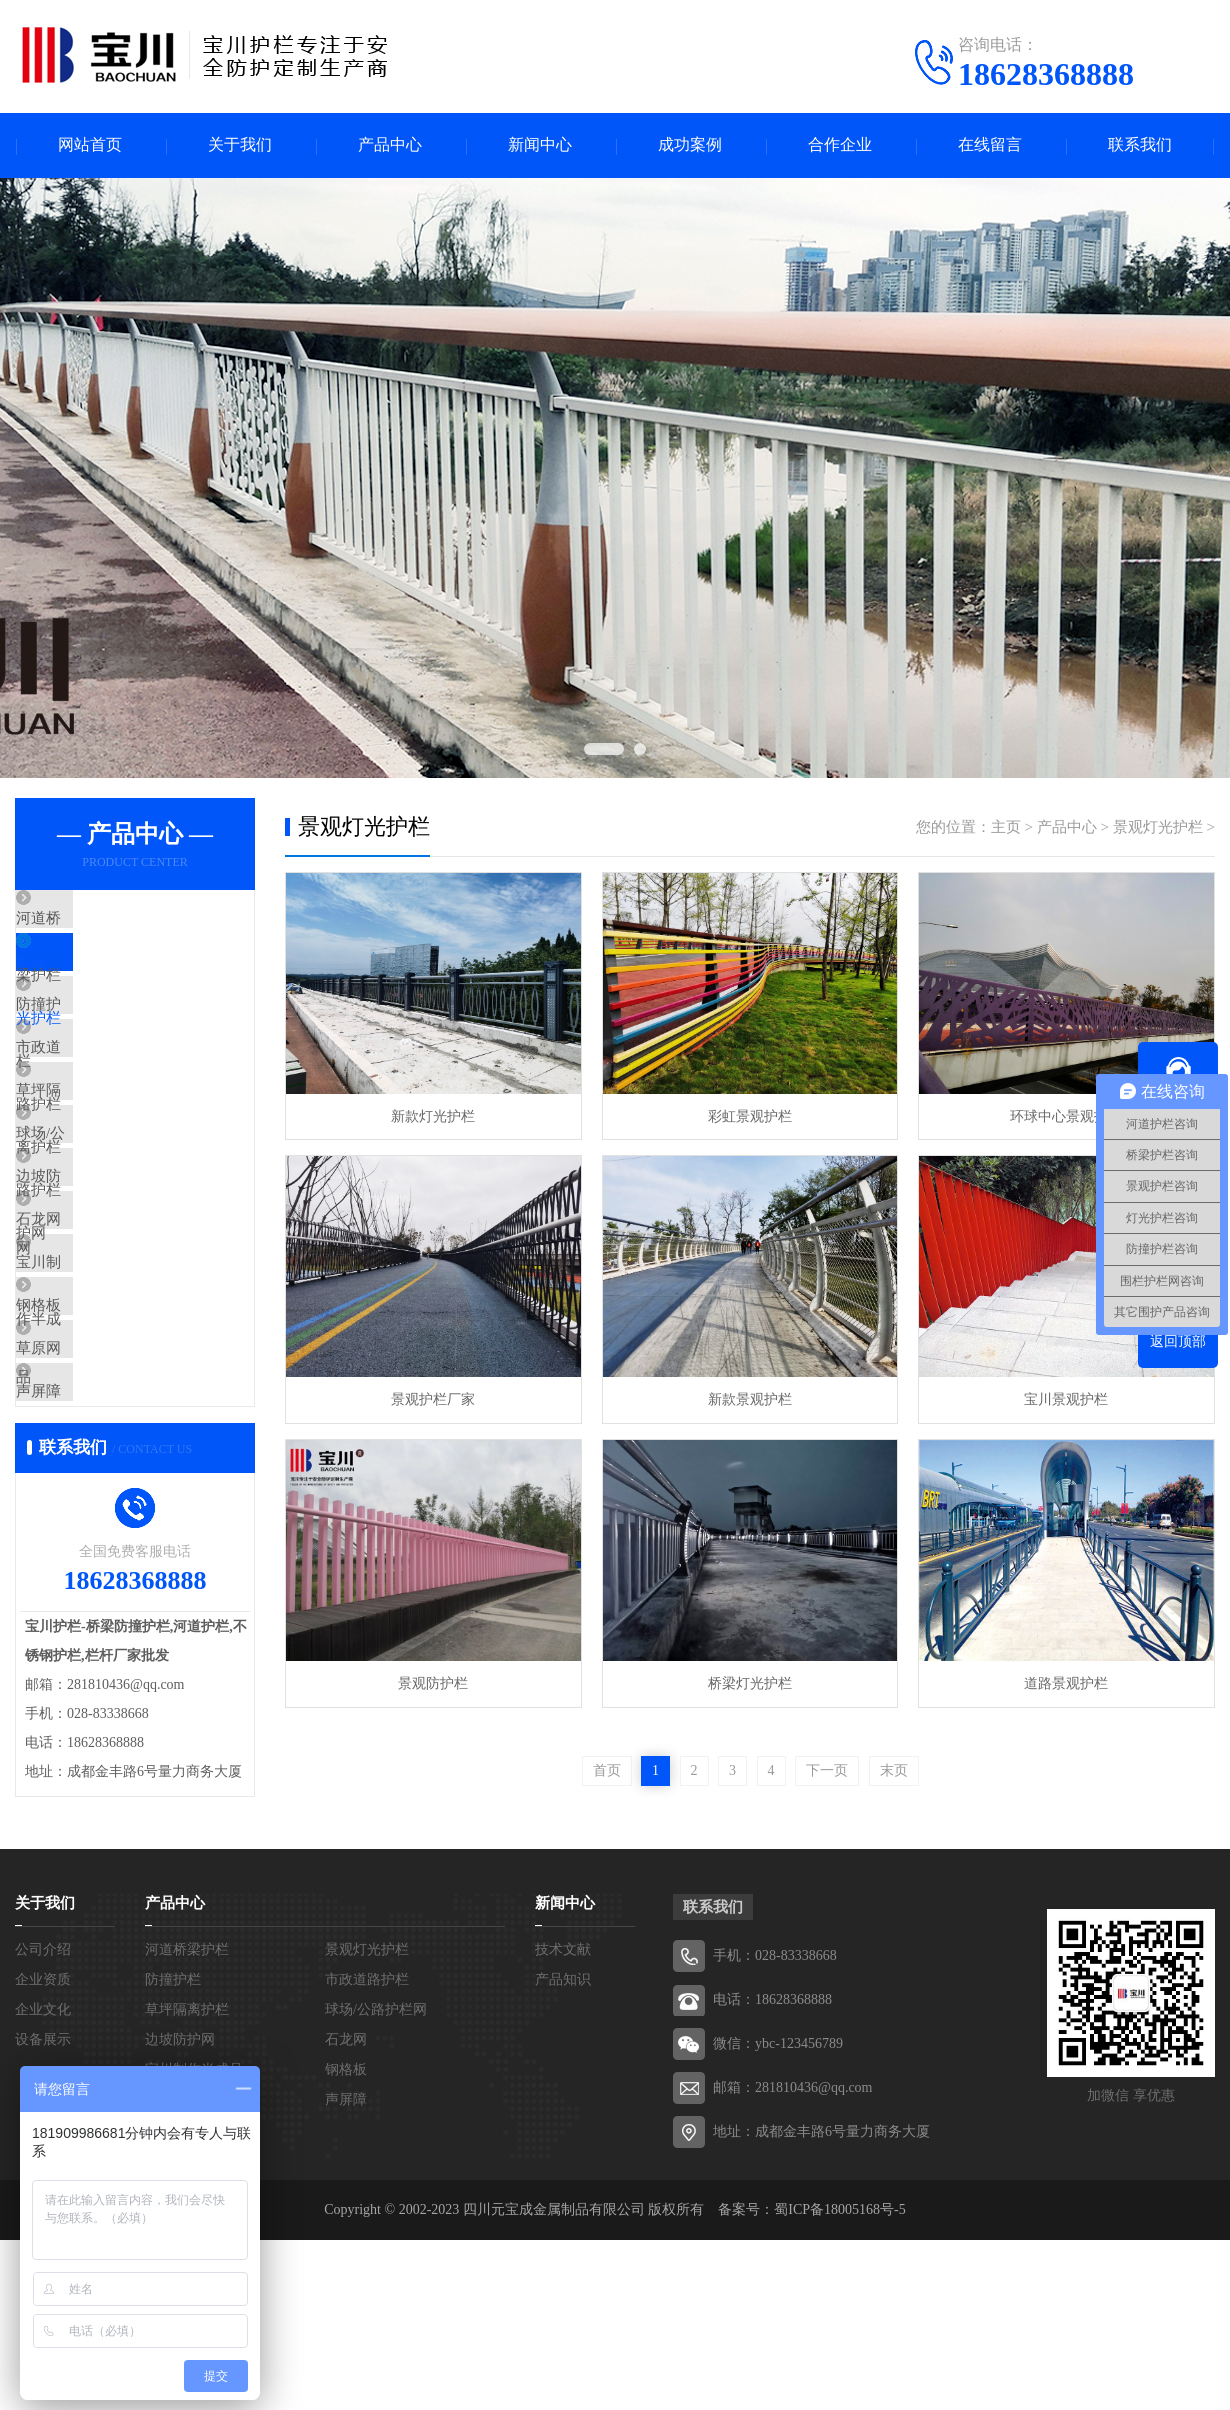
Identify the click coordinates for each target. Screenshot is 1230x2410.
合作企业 (840, 145)
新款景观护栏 (749, 1399)
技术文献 (563, 2119)
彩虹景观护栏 (749, 1116)
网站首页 (90, 145)
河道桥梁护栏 (107, 920)
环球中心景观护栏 (1065, 1116)
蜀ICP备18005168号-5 (839, 2379)
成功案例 (690, 145)
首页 (607, 1770)
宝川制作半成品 (114, 1392)
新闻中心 (540, 145)
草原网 (84, 1510)
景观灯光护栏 (107, 979)
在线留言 (990, 145)
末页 (894, 1770)
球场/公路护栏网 (116, 1215)
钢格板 (84, 1451)
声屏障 (84, 1569)
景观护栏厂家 (433, 1399)
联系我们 (1140, 145)
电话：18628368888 (772, 2169)
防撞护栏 (92, 1038)
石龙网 (84, 1333)
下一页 (827, 1770)
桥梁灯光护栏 (749, 1683)
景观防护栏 (433, 1683)
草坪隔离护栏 (107, 1156)
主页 (1006, 827)
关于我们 (240, 145)
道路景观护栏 (1065, 1683)
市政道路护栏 (107, 1097)
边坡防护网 (99, 1274)
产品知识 (563, 2149)
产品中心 (390, 145)
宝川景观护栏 (1065, 1399)
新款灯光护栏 (433, 1116)
